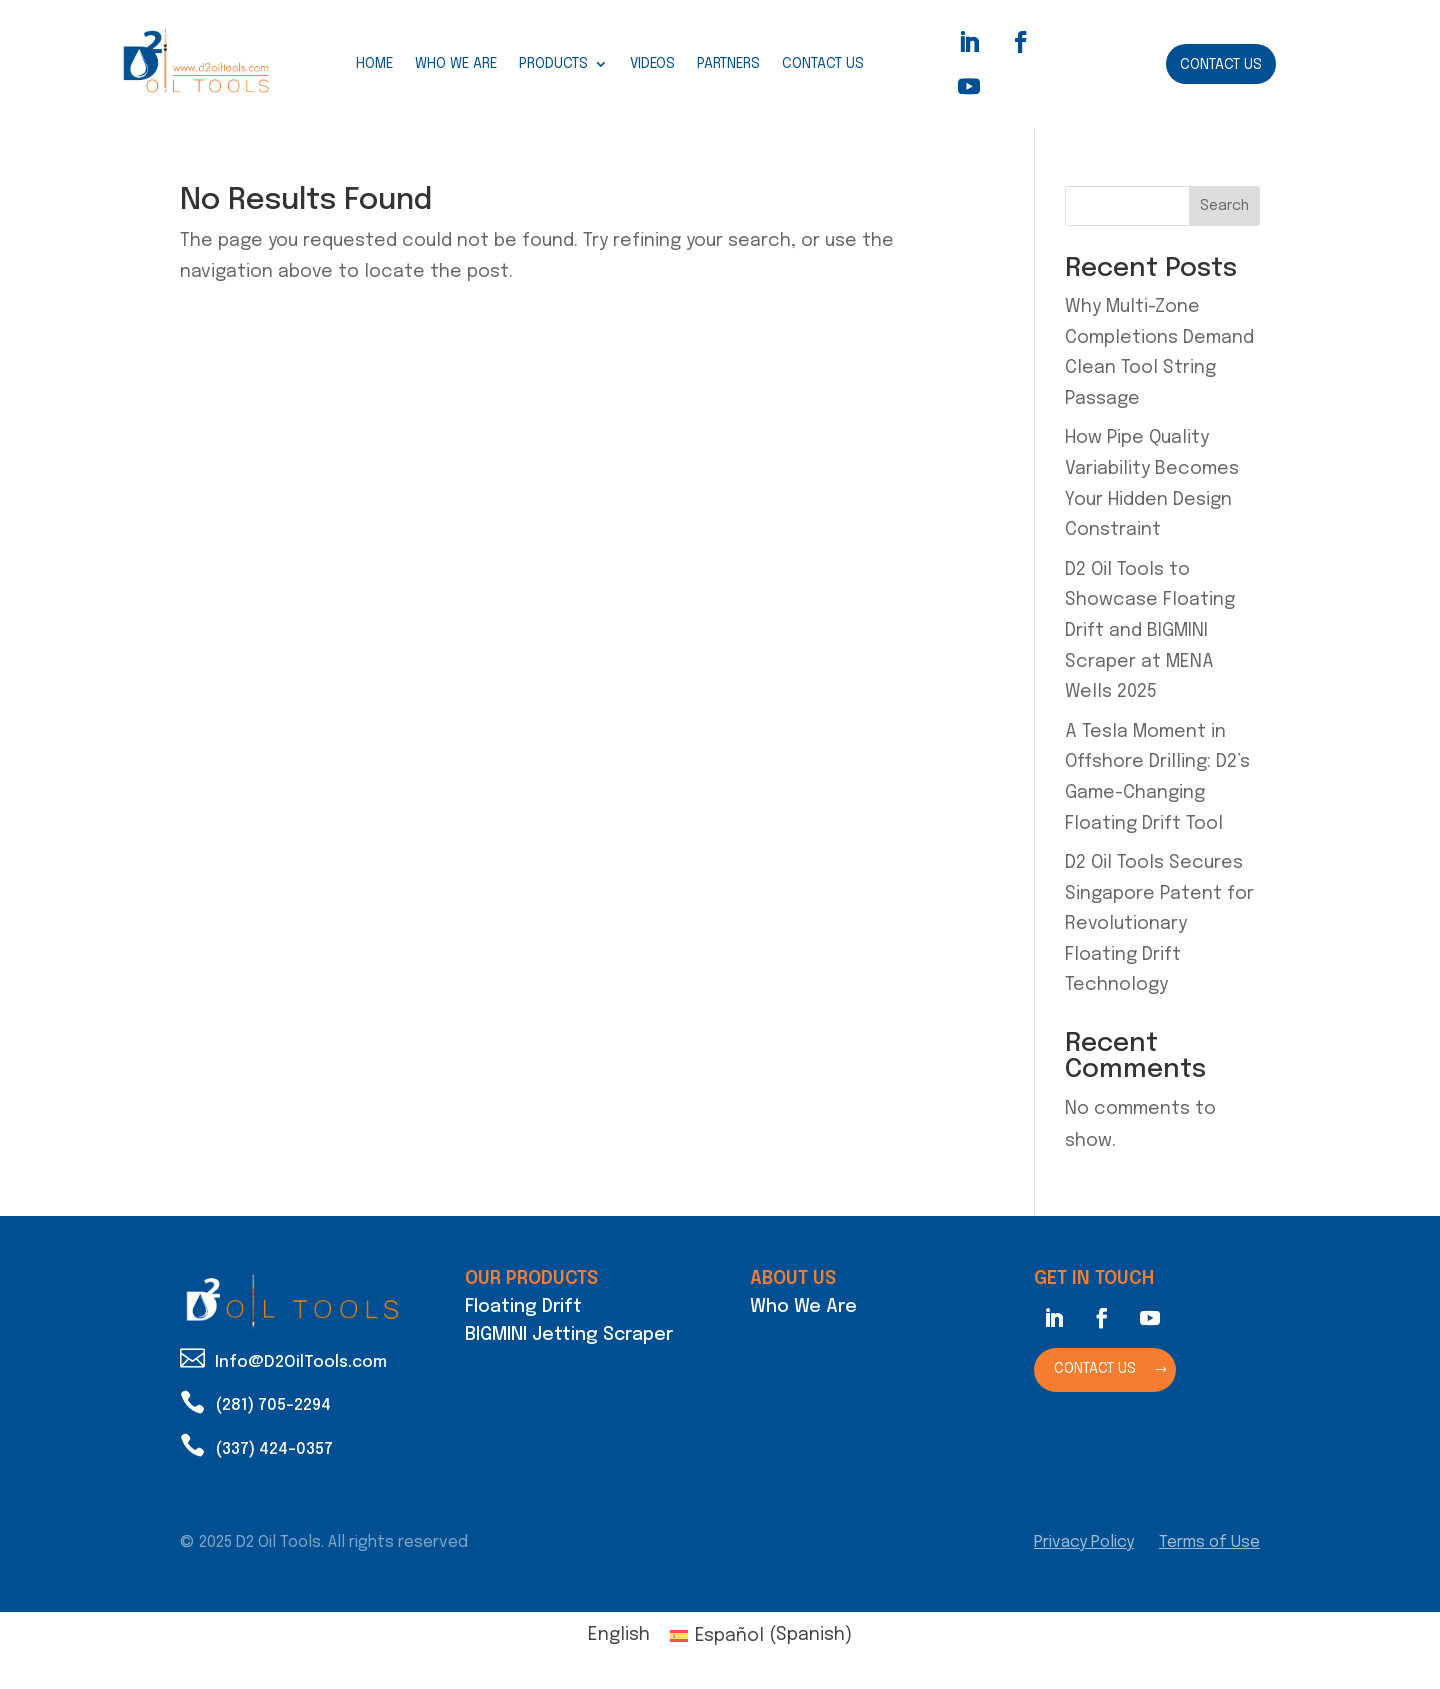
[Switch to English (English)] (619, 1635)
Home (374, 64)
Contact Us (823, 64)
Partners (728, 64)
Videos (652, 64)
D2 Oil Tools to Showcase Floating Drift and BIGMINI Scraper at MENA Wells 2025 (1150, 631)
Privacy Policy (1084, 1542)
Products (553, 64)
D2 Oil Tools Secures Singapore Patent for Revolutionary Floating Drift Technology (1159, 924)
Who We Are (456, 64)
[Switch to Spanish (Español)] (761, 1635)
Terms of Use (1209, 1542)
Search (1224, 206)
